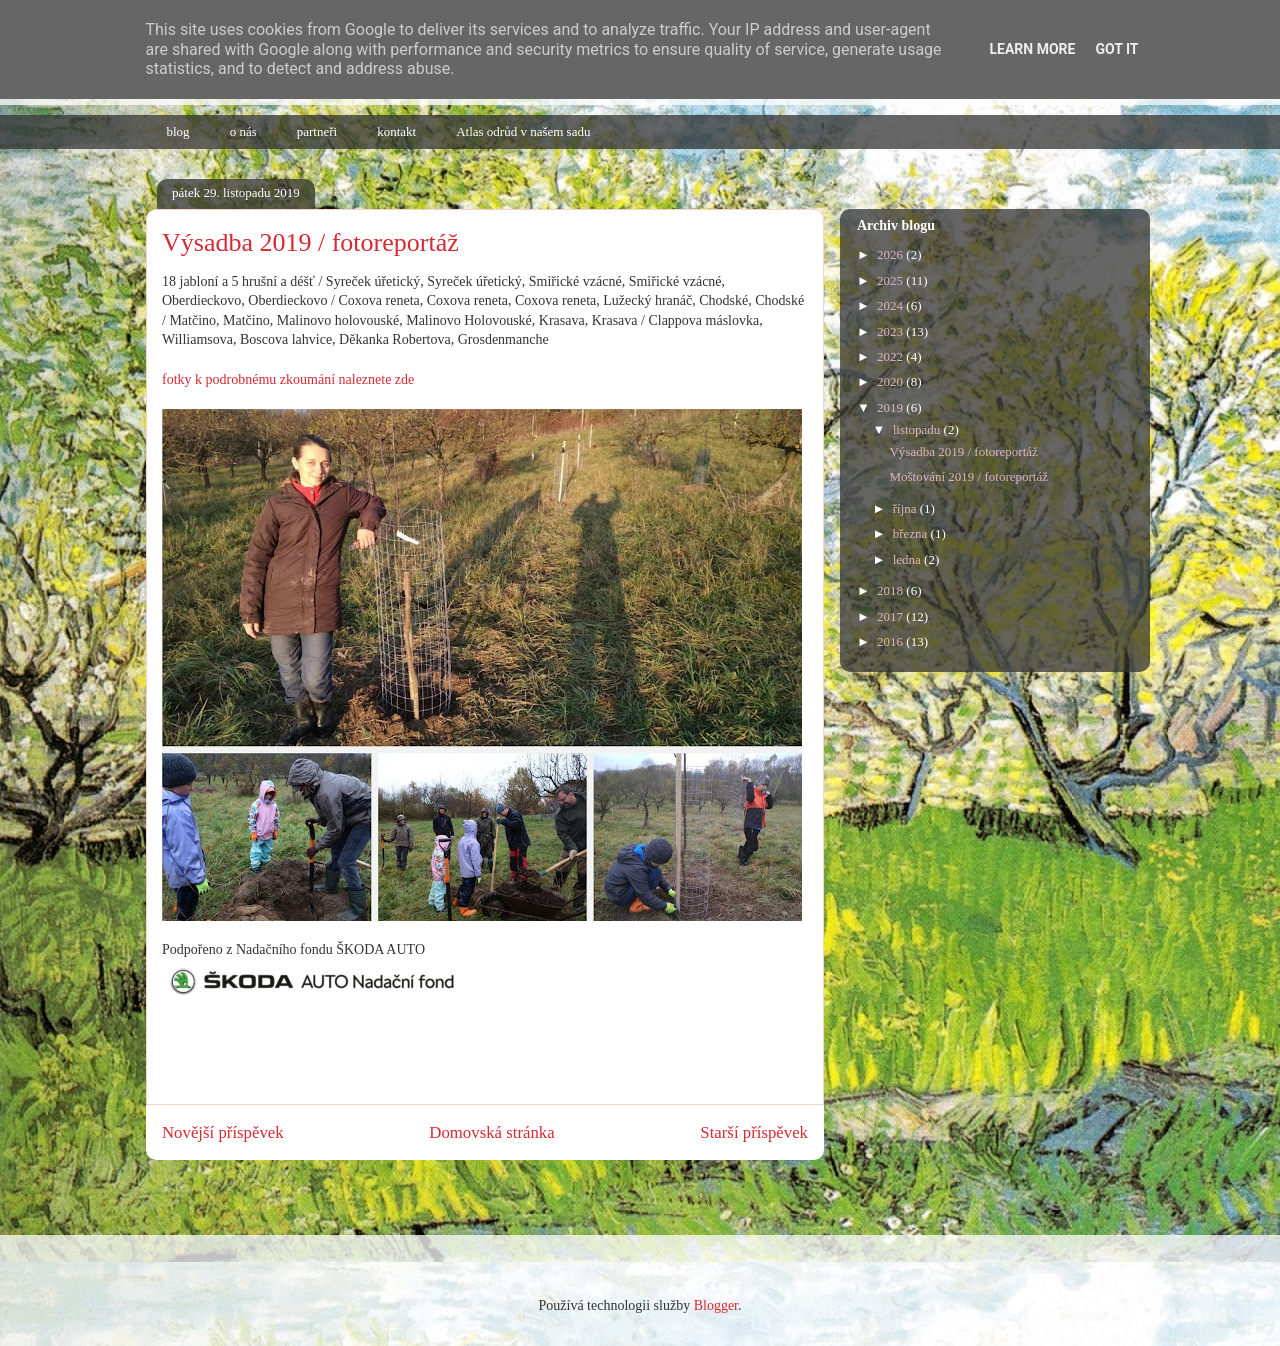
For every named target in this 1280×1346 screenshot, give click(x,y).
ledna (908, 559)
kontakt (396, 131)
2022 (891, 356)
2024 (891, 305)
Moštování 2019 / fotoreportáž (968, 476)
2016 (891, 641)
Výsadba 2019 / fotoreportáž (963, 451)
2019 (891, 407)
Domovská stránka (491, 1132)
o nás (243, 131)
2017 (891, 616)
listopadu (918, 429)
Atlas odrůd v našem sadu (523, 131)
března (912, 533)
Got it (1116, 49)
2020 (891, 381)
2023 (891, 331)
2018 (891, 590)
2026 (891, 254)
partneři (317, 131)
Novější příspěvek (223, 1132)
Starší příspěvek (754, 1132)
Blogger (716, 1305)
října (906, 508)
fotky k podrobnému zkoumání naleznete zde (288, 379)
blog (178, 131)
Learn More (1032, 49)
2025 (891, 280)
